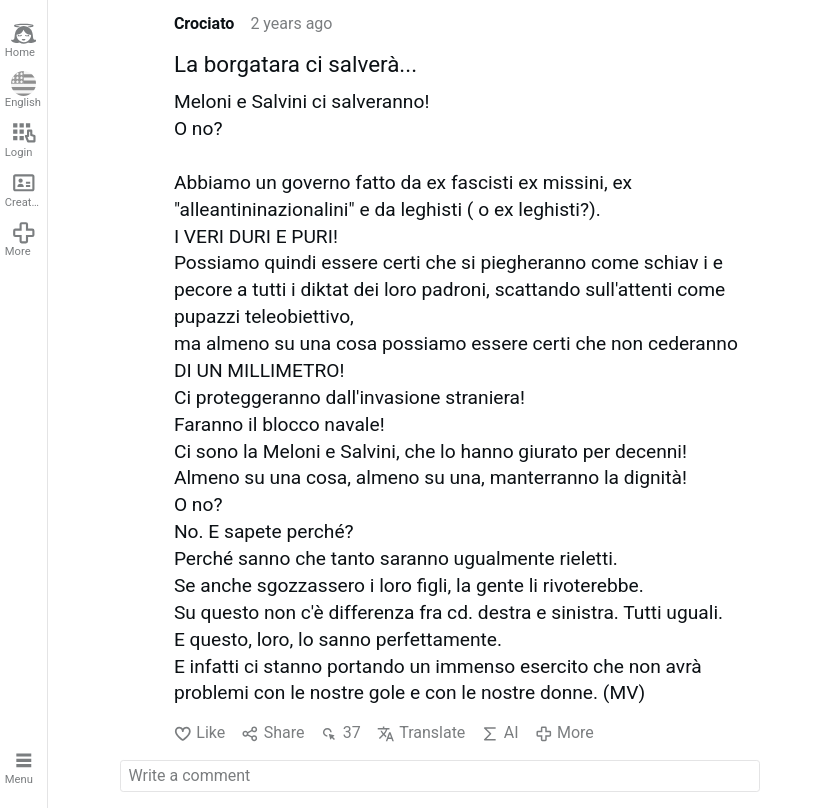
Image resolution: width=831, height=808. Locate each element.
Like (199, 733)
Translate (421, 733)
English (23, 90)
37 (340, 733)
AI (499, 733)
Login (21, 139)
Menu (21, 766)
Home (21, 40)
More (21, 239)
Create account (26, 189)
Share (272, 733)
